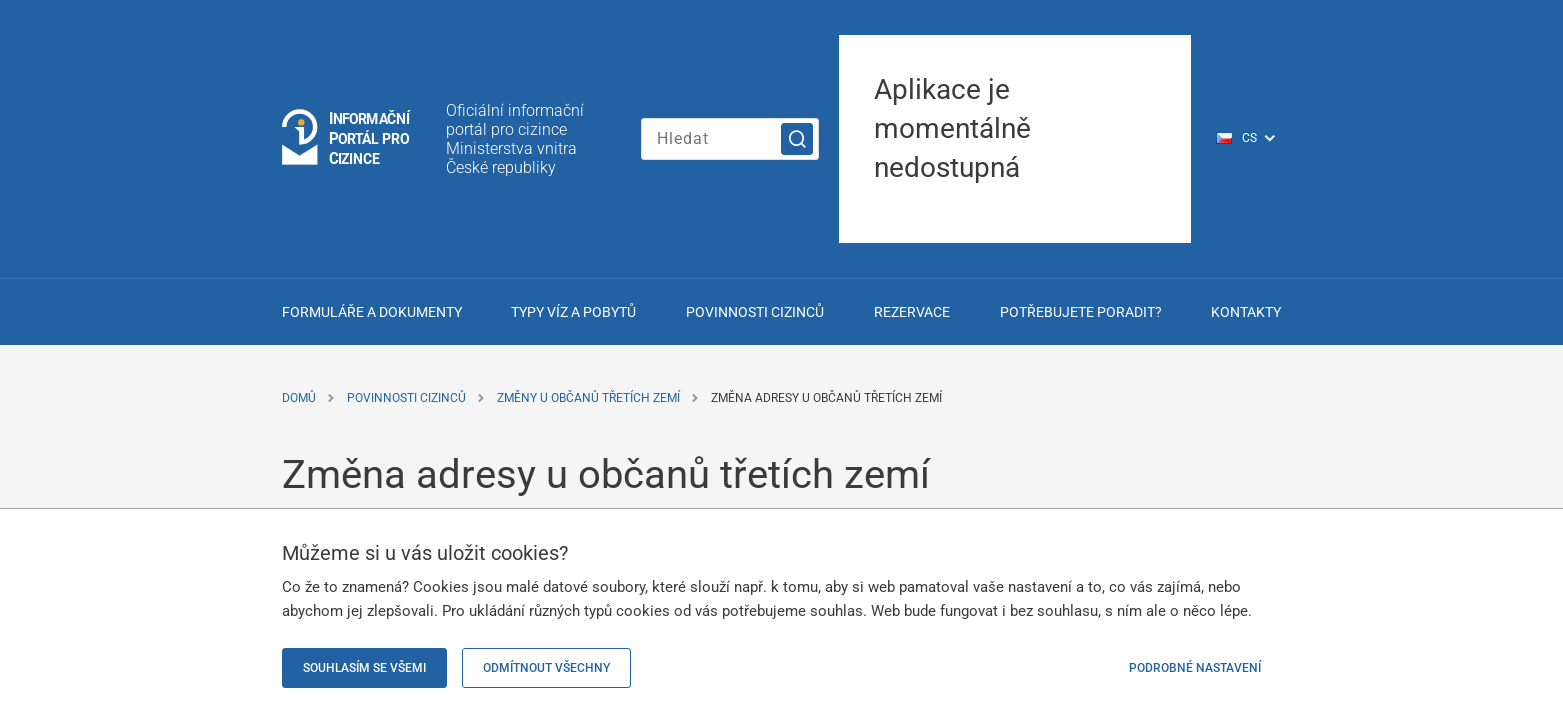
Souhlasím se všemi (364, 668)
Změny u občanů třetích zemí (588, 398)
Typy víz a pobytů (573, 312)
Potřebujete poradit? (1081, 312)
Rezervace (912, 312)
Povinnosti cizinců (755, 312)
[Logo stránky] (347, 138)
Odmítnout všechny (546, 668)
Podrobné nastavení (1195, 668)
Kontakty (1246, 312)
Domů (299, 398)
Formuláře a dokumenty (372, 312)
